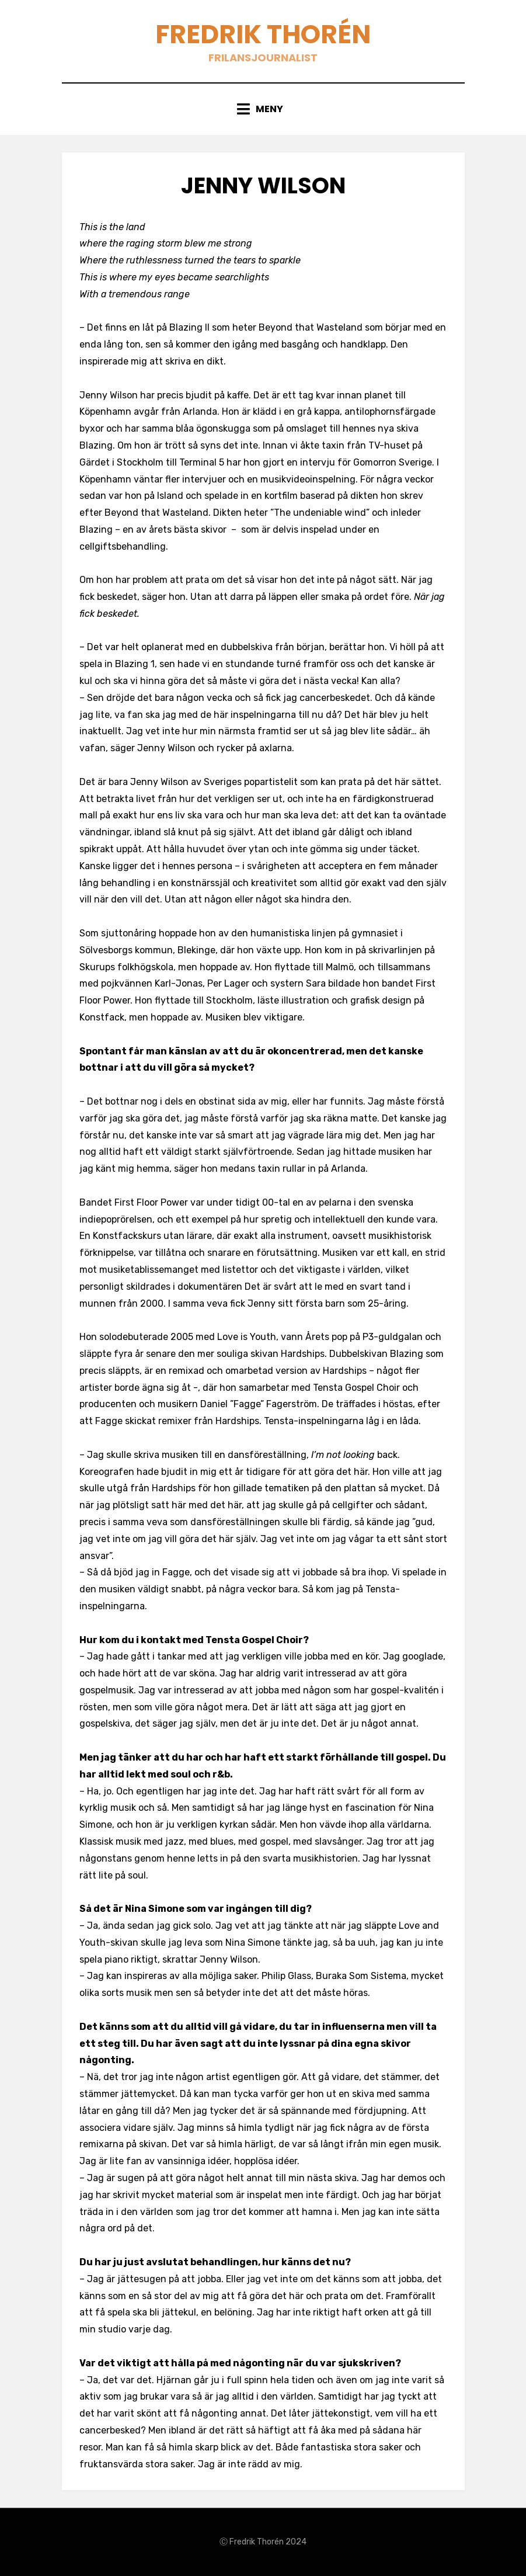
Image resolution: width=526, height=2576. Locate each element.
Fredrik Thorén (263, 34)
